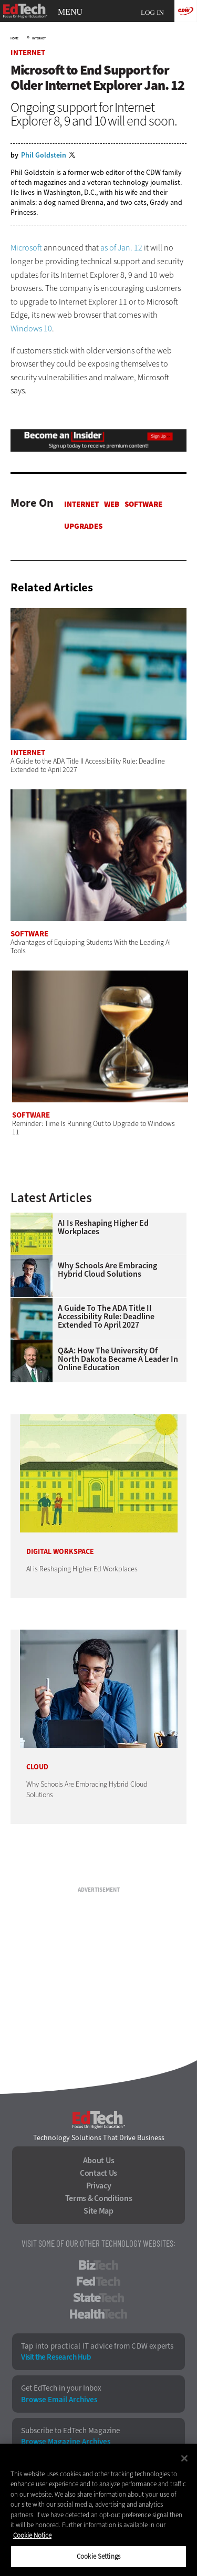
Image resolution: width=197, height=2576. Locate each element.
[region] (98, 2510)
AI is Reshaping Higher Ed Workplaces (103, 1227)
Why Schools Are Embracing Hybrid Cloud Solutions (107, 1269)
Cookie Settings (98, 2556)
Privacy (98, 2186)
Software (143, 504)
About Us (99, 2160)
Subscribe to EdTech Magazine (70, 2431)
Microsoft (26, 247)
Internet (39, 38)
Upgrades (83, 526)
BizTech (98, 2265)
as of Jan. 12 (121, 247)
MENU (70, 12)
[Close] (184, 2458)
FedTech (98, 2281)
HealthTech (98, 2314)
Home (14, 38)
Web (111, 504)
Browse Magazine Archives (65, 2442)
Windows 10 (31, 328)
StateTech (98, 2297)
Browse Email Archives (59, 2400)
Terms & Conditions (98, 2198)
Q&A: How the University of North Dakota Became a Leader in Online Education (118, 1359)
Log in (152, 12)
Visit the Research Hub (55, 2357)
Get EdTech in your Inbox (61, 2388)
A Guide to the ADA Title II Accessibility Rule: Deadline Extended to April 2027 (106, 1316)
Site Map (98, 2211)
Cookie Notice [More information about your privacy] (32, 2535)
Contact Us (98, 2173)
